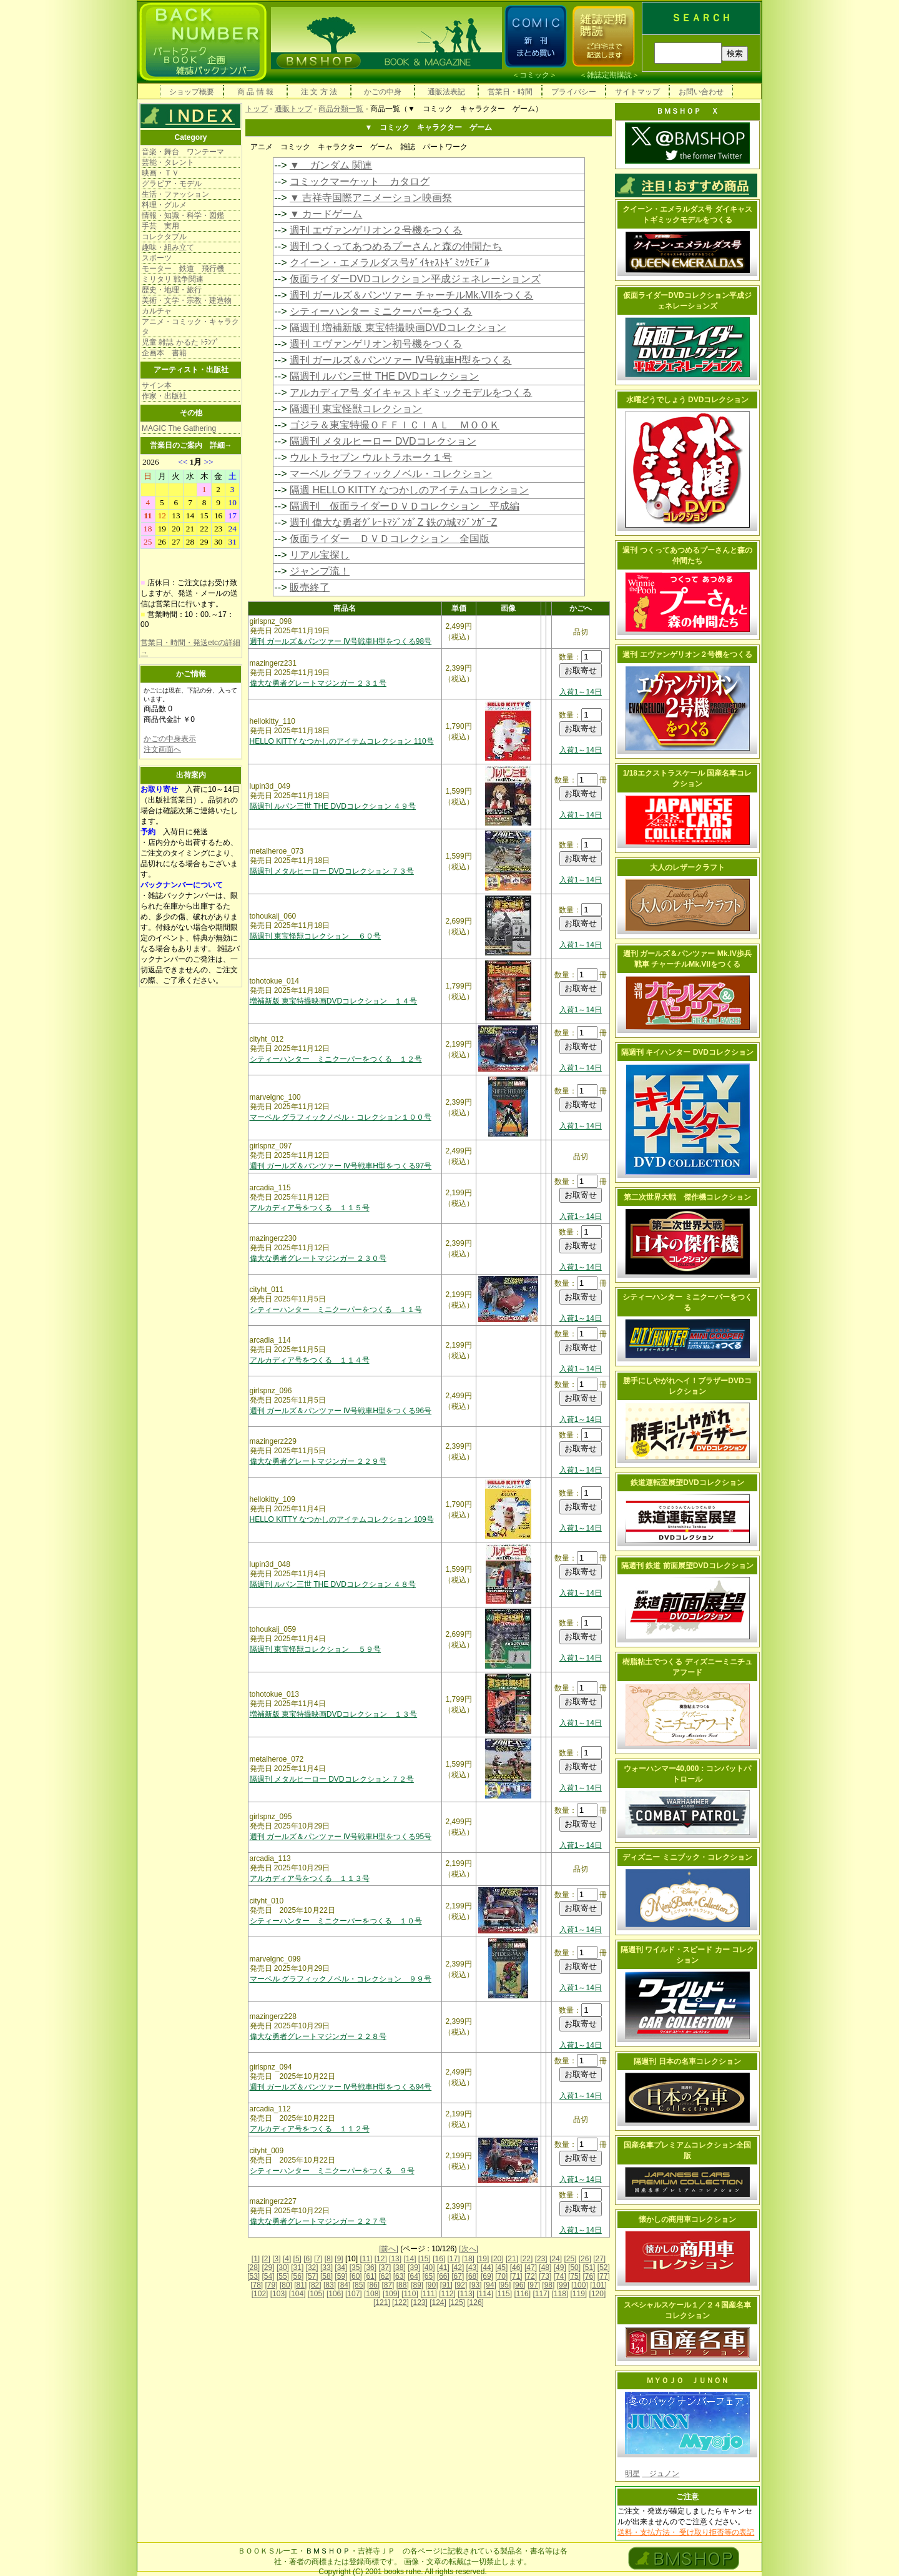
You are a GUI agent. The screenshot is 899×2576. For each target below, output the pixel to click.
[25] (570, 2258)
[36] (370, 2267)
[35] (356, 2267)
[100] (579, 2285)
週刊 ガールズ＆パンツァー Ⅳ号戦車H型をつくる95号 (341, 1836)
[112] (447, 2293)
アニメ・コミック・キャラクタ (190, 326)
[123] (419, 2302)
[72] (530, 2276)
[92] (460, 2285)
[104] (297, 2293)
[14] (409, 2258)
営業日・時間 (510, 91)
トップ (256, 108)
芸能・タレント (168, 162)
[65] (428, 2276)
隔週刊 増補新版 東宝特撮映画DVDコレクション (398, 327)
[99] (563, 2285)
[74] (560, 2276)
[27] (599, 2258)
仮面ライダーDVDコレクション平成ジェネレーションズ (415, 279)
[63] (399, 2276)
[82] (315, 2285)
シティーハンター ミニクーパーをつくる (381, 311)
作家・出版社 (164, 396)
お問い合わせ (701, 91)
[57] (312, 2276)
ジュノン (660, 2473)
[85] (359, 2285)
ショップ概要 (191, 91)
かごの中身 (382, 91)
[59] (341, 2276)
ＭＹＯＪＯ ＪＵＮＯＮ (687, 2380)
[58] (326, 2276)
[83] (329, 2285)
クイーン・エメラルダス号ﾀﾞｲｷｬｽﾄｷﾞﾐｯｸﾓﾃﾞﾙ (389, 262)
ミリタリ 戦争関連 (173, 279)
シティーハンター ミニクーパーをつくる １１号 (336, 1309)
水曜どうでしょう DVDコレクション (687, 399)
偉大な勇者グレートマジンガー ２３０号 (318, 1258)
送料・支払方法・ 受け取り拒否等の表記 (685, 2532)
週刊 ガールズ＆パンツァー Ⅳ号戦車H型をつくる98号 (341, 641)
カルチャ (157, 311)
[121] (381, 2302)
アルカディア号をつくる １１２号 (310, 2128)
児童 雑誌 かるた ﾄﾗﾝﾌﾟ (180, 342)
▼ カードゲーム (326, 214)
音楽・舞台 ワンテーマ (183, 151)
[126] (475, 2302)
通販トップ (293, 108)
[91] (446, 2285)
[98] (548, 2285)
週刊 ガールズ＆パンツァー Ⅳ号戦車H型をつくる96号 (341, 1410)
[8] (329, 2258)
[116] (522, 2293)
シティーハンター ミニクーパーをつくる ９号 (332, 2170)
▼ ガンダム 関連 (331, 165)
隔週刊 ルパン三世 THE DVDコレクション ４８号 (333, 1584)
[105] (316, 2293)
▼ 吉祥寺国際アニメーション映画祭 (371, 197)
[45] (501, 2267)
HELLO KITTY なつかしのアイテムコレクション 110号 (342, 741)
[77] (603, 2276)
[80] (286, 2285)
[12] (381, 2258)
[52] (603, 2267)
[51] (588, 2267)
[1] (256, 2258)
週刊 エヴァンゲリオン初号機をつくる (376, 343)
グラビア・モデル (172, 183)
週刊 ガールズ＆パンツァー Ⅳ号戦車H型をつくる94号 (341, 2087)
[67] (457, 2276)
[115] (503, 2293)
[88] (402, 2285)
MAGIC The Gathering (179, 428)
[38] (399, 2267)
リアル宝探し (320, 555)
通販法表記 (446, 91)
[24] (555, 2258)
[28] (253, 2267)
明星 (632, 2473)
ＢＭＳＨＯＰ (327, 2551)
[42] (457, 2267)
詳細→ (221, 445)
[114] (484, 2293)
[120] (597, 2293)
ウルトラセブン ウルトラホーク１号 (371, 457)
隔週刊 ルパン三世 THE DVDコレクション (384, 376)
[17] (454, 2258)
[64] (414, 2276)
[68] (472, 2276)
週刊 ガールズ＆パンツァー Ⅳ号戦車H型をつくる (400, 360)
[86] (373, 2285)
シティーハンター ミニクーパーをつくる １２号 (336, 1059)
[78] (256, 2285)
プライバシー (573, 91)
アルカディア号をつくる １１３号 (310, 1878)
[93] (475, 2285)
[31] (297, 2267)
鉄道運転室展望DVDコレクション (687, 1482)
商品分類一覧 (340, 108)
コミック (534, 75)
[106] (335, 2293)
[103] (278, 2293)
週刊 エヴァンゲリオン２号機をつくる (376, 230)
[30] (283, 2267)
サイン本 (157, 385)
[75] (574, 2276)
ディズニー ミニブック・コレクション (687, 1857)
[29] (268, 2267)
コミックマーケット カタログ (360, 181)
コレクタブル (164, 236)
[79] (271, 2285)
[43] (472, 2267)
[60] (356, 2276)
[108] (372, 2293)
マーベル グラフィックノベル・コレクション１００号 (340, 1117)
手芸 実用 (160, 226)
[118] (559, 2293)
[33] (326, 2267)
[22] (526, 2258)
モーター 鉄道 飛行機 (183, 268)
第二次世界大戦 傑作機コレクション (687, 1197)
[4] (287, 2258)
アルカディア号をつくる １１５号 (310, 1207)
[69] (487, 2276)
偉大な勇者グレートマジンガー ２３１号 (318, 683)
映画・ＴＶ (160, 173)
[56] (297, 2276)
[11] (366, 2258)
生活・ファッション (175, 194)
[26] (585, 2258)
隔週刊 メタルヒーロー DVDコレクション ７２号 (332, 1779)
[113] (466, 2293)
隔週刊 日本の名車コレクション (687, 2061)
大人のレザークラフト (687, 867)
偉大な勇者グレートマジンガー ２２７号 (318, 2221)
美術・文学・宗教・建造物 (187, 300)
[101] (598, 2285)
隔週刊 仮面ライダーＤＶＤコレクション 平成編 (404, 506)
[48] (545, 2267)
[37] (384, 2267)
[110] (409, 2293)
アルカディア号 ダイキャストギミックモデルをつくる (411, 392)
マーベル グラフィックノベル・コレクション (391, 473)
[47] (530, 2267)
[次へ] (468, 2248)
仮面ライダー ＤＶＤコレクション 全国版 (389, 538)
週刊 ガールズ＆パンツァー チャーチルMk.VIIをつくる (411, 295)
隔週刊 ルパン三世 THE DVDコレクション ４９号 (333, 806)
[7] (318, 2258)
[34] (341, 2267)
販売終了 (310, 587)
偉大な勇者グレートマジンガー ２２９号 (318, 1461)
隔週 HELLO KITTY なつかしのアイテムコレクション (409, 490)
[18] (468, 2258)
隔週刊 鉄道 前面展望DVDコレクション (687, 1565)
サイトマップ (637, 91)
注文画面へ (162, 749)
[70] (501, 2276)
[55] (283, 2276)
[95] (504, 2285)
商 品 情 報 (255, 91)
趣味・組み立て (168, 247)
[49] (560, 2267)
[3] (276, 2258)
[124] (438, 2302)
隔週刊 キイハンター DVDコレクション (687, 1052)
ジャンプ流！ (320, 571)
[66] (443, 2276)
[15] (424, 2258)
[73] (545, 2276)
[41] (443, 2267)
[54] (268, 2276)
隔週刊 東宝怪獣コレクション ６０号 (315, 936)
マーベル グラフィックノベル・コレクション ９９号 (340, 1979)
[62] (384, 2276)
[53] (253, 2276)
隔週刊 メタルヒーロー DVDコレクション (383, 441)
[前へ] (388, 2248)
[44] (487, 2267)
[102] (260, 2293)
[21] (512, 2258)
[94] (490, 2285)
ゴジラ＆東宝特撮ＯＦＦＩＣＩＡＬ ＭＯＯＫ (394, 425)
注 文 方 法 (319, 91)
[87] (387, 2285)
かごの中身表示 (170, 738)
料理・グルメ (164, 204)
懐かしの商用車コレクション (687, 2219)
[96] (519, 2285)
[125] (456, 2302)
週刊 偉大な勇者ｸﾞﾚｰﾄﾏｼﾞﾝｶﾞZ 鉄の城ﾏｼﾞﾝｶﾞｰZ (393, 522)
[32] (312, 2267)
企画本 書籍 (164, 352)
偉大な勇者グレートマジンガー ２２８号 (318, 2036)
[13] (395, 2258)
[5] (297, 2258)
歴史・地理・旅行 (172, 289)
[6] (307, 2258)
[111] (428, 2293)
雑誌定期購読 (609, 75)
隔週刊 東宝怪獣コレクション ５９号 (315, 1649)
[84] (344, 2285)
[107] (353, 2293)
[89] (417, 2285)
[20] (497, 2258)
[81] (300, 2285)
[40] (428, 2267)
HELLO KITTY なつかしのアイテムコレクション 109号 (342, 1519)
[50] (574, 2267)
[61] (370, 2276)
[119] (579, 2293)
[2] (266, 2258)
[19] (482, 2258)
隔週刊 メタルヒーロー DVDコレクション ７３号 (332, 871)
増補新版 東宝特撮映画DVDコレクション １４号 (334, 1001)
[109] (391, 2293)
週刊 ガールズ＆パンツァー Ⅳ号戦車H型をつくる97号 (341, 1166)
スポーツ (157, 258)
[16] (439, 2258)
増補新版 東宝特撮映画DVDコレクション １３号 (334, 1714)
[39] (414, 2267)
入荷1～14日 (580, 692)
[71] (516, 2276)
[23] (541, 2258)
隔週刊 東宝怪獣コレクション (356, 408)
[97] (534, 2285)
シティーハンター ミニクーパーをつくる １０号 (336, 1921)
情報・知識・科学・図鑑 (183, 215)
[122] (400, 2302)
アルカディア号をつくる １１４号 (310, 1360)
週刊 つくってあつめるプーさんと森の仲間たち (396, 246)
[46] (516, 2267)
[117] (541, 2293)
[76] (588, 2276)
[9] (339, 2258)
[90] (431, 2285)
